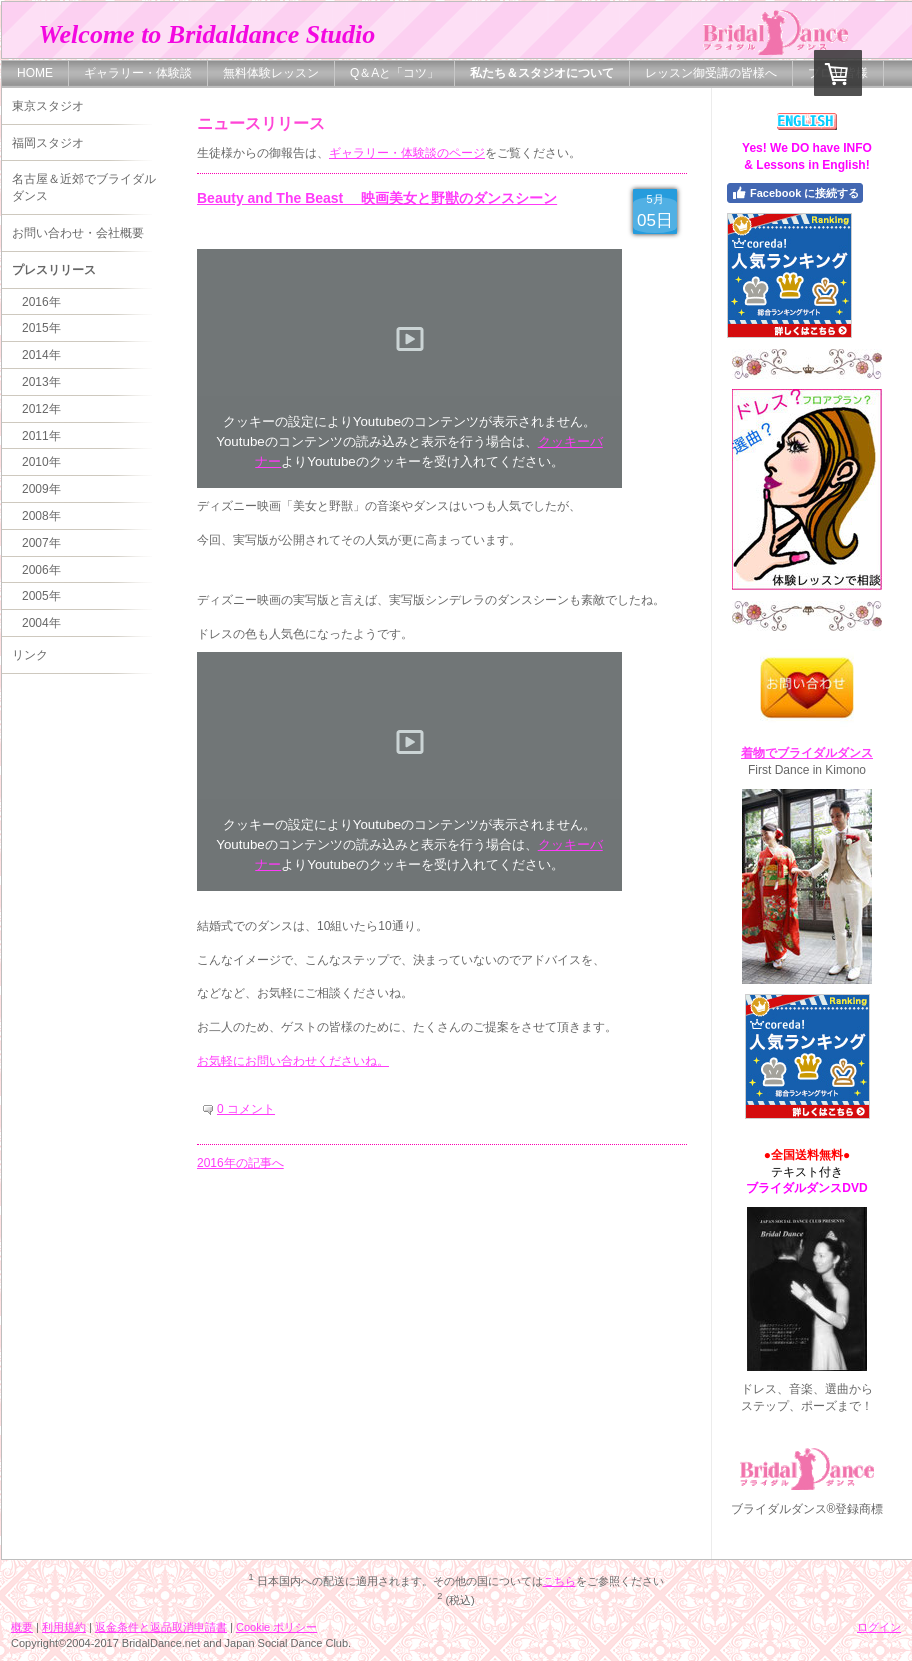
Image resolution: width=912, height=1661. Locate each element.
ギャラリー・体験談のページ (407, 153)
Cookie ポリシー (276, 1627)
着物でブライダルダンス (807, 753)
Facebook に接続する (795, 193)
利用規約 (64, 1627)
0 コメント (246, 1109)
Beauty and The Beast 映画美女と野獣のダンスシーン (377, 198)
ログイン (879, 1627)
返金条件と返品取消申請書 (161, 1627)
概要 (22, 1627)
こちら (559, 1581)
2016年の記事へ (240, 1163)
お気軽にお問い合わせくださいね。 (293, 1061)
